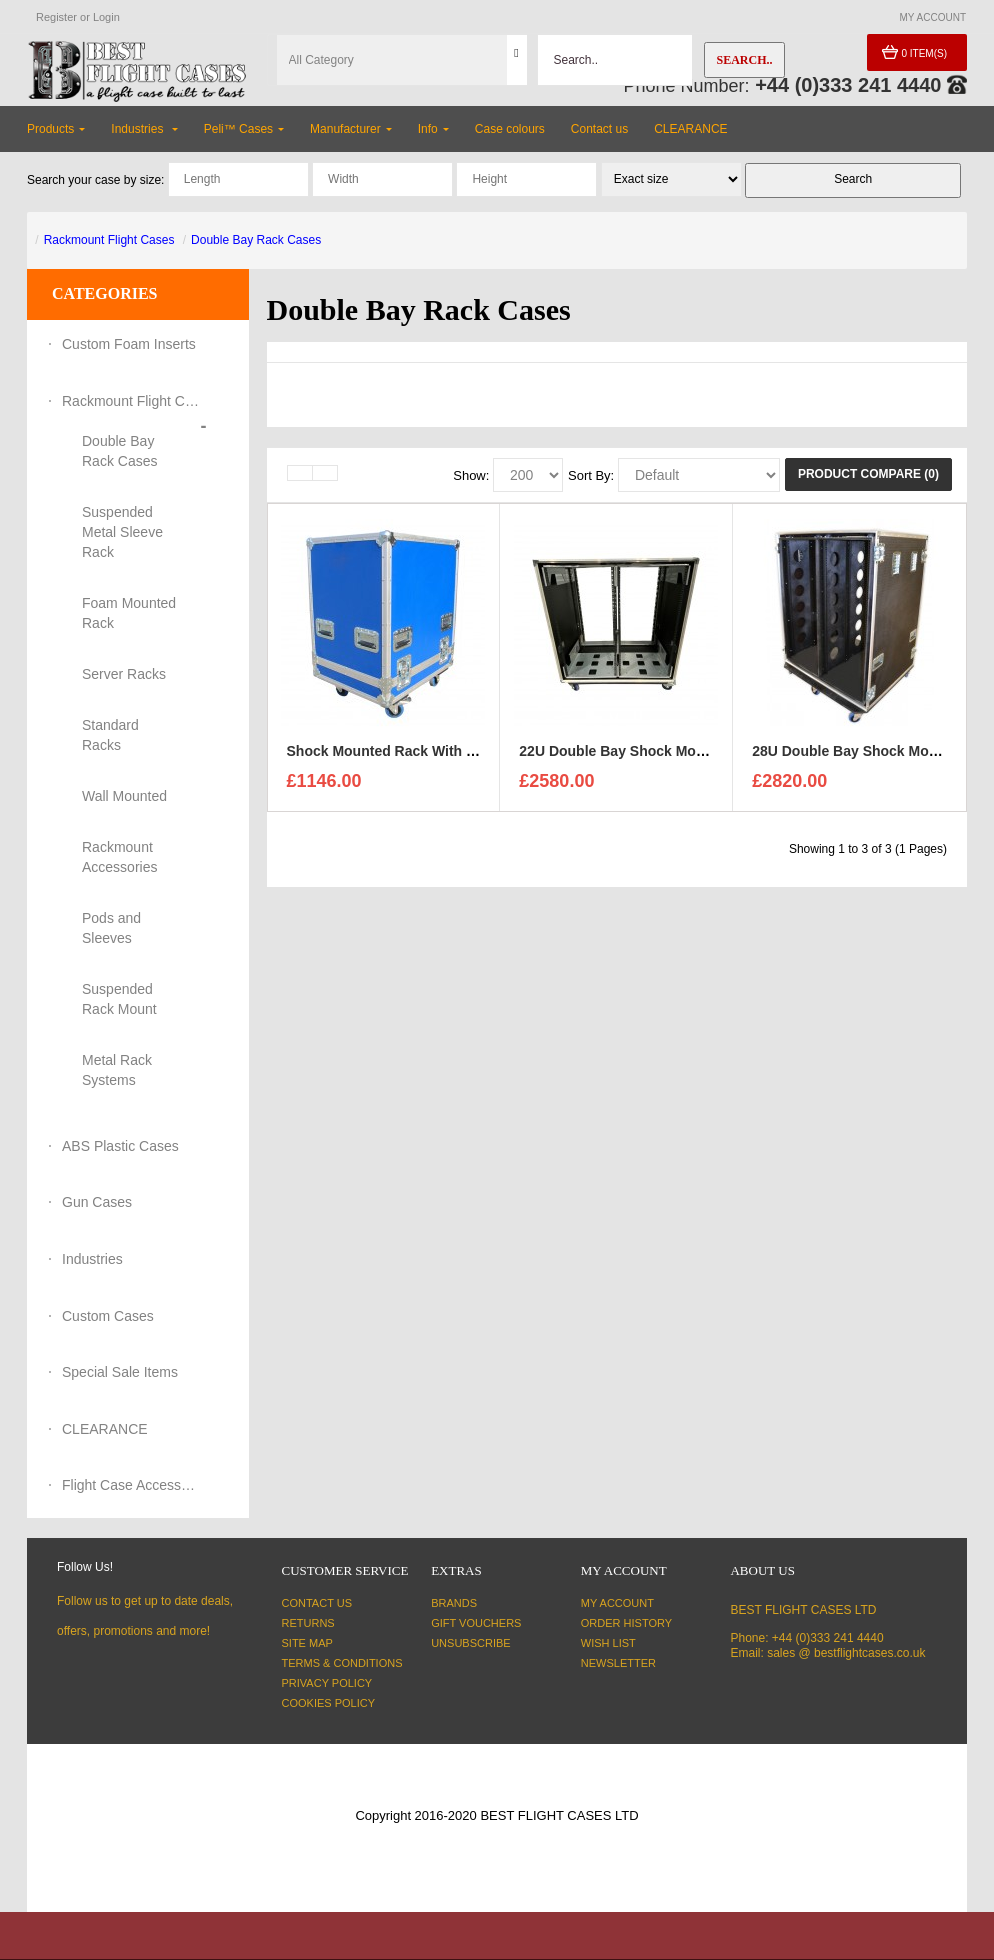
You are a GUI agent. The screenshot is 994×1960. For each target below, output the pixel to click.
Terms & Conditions (342, 1663)
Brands (454, 1603)
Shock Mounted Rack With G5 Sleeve (410, 754)
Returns (308, 1623)
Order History (626, 1623)
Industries (92, 1259)
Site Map (307, 1643)
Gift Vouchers (476, 1623)
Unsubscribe (470, 1643)
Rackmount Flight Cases (109, 240)
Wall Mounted (124, 796)
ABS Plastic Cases (120, 1146)
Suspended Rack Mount (119, 999)
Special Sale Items (120, 1372)
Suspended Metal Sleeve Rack (122, 532)
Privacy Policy (327, 1683)
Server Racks (124, 674)
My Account (617, 1603)
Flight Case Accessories (132, 1485)
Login (106, 17)
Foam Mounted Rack (129, 613)
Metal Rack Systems (117, 1070)
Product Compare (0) (868, 474)
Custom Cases (108, 1316)
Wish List (608, 1643)
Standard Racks (110, 735)
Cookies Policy (329, 1703)
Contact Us (317, 1603)
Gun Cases (97, 1202)
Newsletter (618, 1663)
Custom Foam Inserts (129, 344)
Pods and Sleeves (111, 928)
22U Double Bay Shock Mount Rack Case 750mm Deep (700, 754)
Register (56, 17)
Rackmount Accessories (119, 857)
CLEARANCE (105, 1429)
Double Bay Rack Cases (256, 240)
